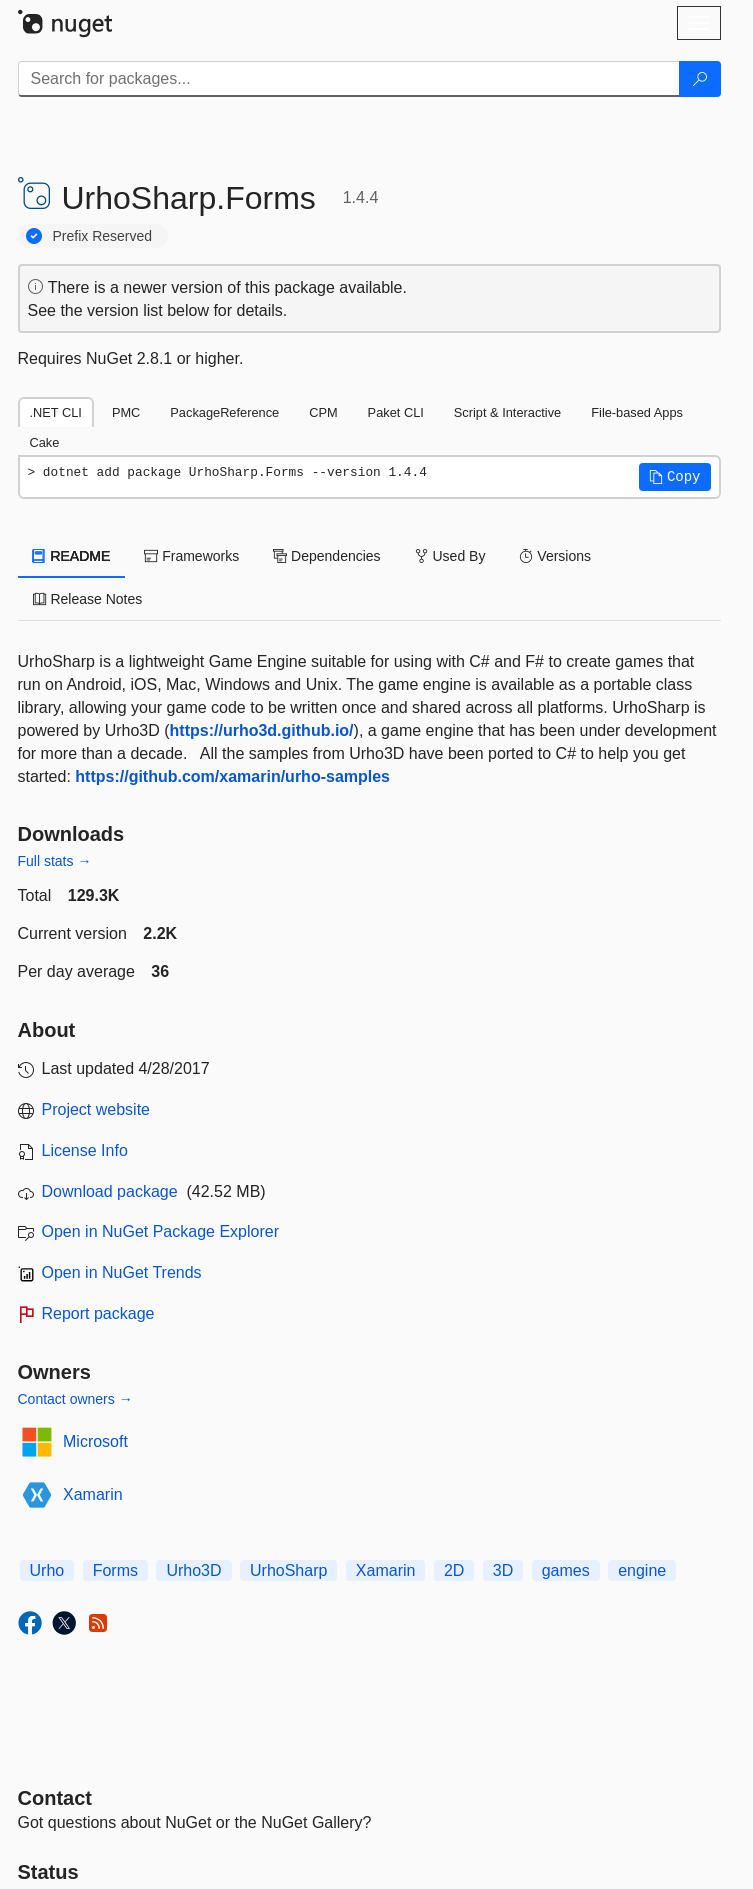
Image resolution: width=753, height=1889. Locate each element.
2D (454, 1570)
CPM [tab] (323, 412)
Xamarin (93, 1494)
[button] (675, 477)
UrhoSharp (288, 1570)
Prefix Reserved (103, 236)
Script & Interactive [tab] (507, 412)
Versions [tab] (555, 556)
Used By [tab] (450, 556)
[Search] (700, 79)
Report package (98, 1313)
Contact (55, 1798)
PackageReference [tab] (224, 412)
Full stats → (55, 861)
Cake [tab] (45, 442)
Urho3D (193, 1570)
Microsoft (95, 1441)
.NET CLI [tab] (56, 412)
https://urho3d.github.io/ (262, 730)
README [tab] (72, 556)
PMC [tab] (126, 412)
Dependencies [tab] (326, 556)
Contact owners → (75, 1399)
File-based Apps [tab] (637, 412)
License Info (85, 1150)
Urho (47, 1570)
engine (642, 1570)
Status (48, 1872)
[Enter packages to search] (349, 79)
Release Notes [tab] (88, 599)
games (566, 1570)
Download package (110, 1191)
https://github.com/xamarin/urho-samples (232, 776)
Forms (115, 1570)
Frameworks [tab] (191, 556)
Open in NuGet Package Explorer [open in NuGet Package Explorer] (160, 1231)
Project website (96, 1109)
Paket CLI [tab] (396, 412)
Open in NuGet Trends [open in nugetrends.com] (122, 1272)
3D (503, 1570)
